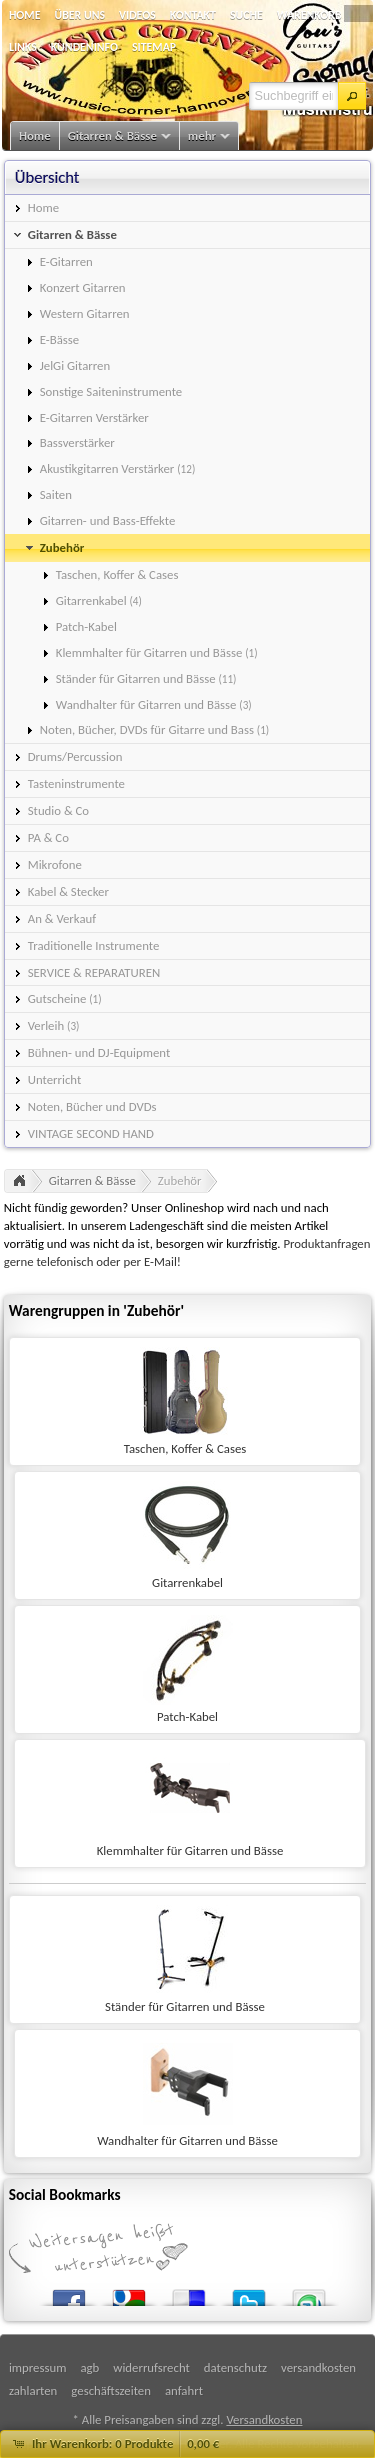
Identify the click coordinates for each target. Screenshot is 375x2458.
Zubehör (180, 1180)
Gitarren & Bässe (92, 1180)
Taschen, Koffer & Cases (185, 1448)
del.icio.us (189, 2293)
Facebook (69, 2293)
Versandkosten (264, 2419)
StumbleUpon (309, 2293)
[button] (352, 96)
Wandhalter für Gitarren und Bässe (187, 2140)
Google (129, 2293)
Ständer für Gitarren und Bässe (185, 2006)
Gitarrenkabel (187, 1582)
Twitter (249, 2293)
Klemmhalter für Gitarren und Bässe (190, 1850)
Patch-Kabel (187, 1716)
